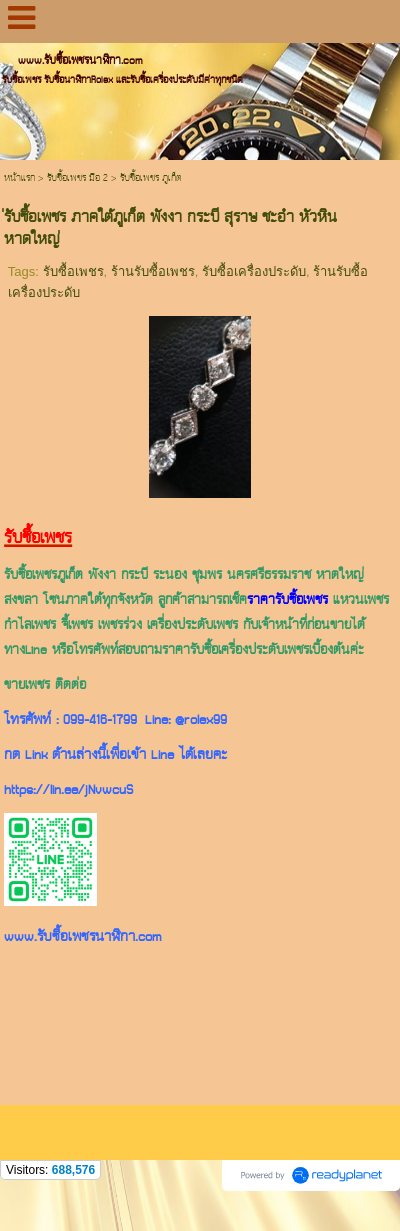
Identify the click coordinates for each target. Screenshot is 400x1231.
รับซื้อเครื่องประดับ (254, 271)
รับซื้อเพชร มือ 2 (77, 178)
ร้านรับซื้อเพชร (153, 271)
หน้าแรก (19, 178)
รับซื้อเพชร (73, 271)
